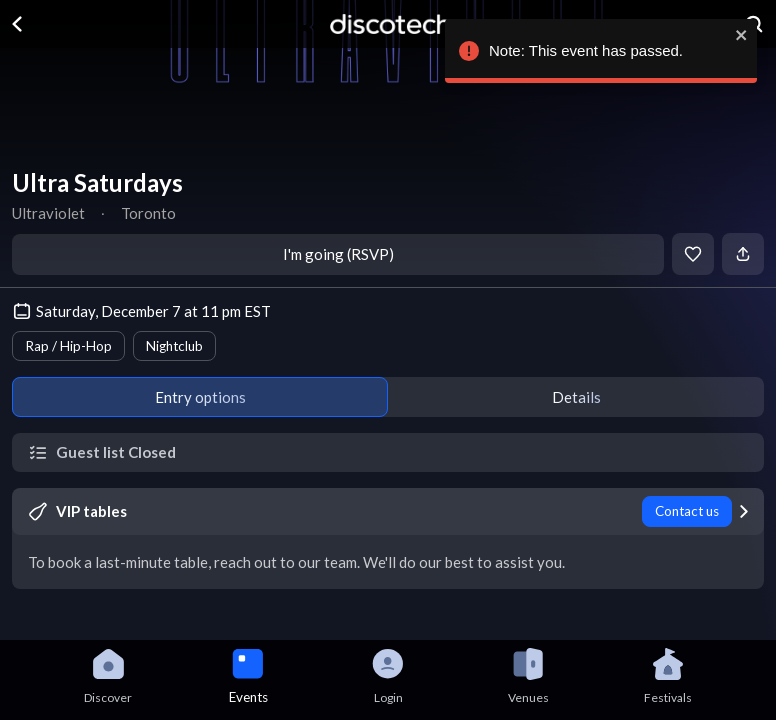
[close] (739, 35)
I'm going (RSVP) (338, 254)
